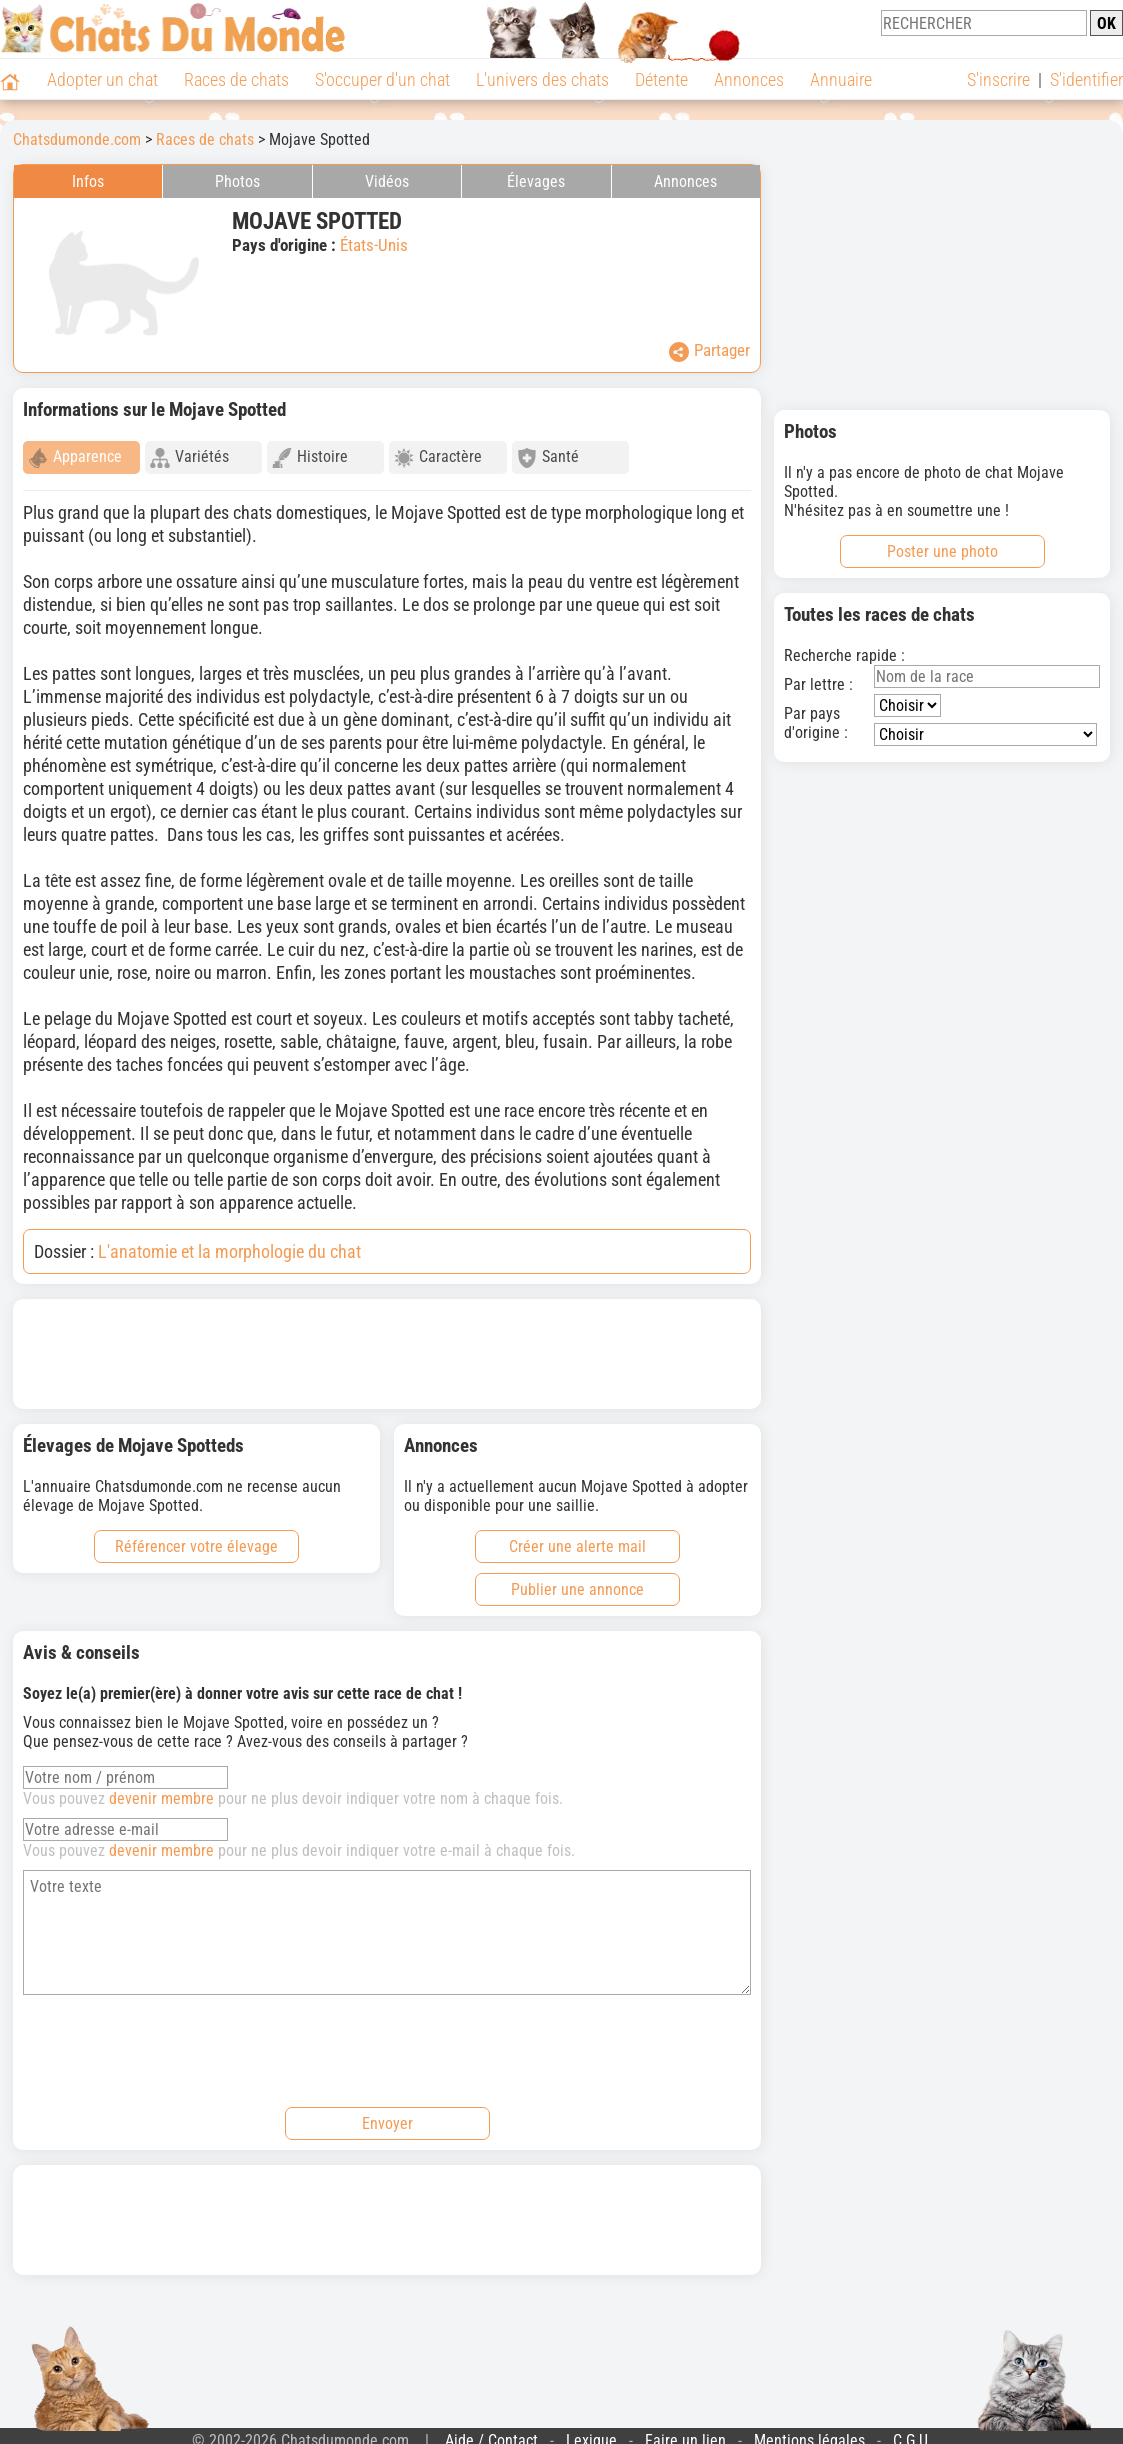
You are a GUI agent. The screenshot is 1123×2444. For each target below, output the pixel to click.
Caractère (438, 457)
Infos (88, 181)
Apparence (75, 457)
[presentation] (175, 2039)
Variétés (189, 457)
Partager (709, 351)
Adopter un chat (102, 79)
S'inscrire (998, 79)
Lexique (591, 2431)
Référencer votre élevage (196, 1537)
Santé (548, 457)
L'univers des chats (542, 79)
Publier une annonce (577, 1580)
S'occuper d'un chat (382, 79)
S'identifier (1086, 79)
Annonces (749, 79)
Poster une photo (942, 551)
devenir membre (161, 1789)
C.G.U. (912, 2431)
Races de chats (236, 79)
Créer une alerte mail (577, 1537)
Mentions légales (809, 2431)
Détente (661, 79)
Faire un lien (685, 2431)
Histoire (310, 457)
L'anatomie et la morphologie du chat (229, 1242)
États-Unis (374, 245)
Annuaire (841, 79)
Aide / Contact (491, 2431)
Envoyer (387, 2114)
